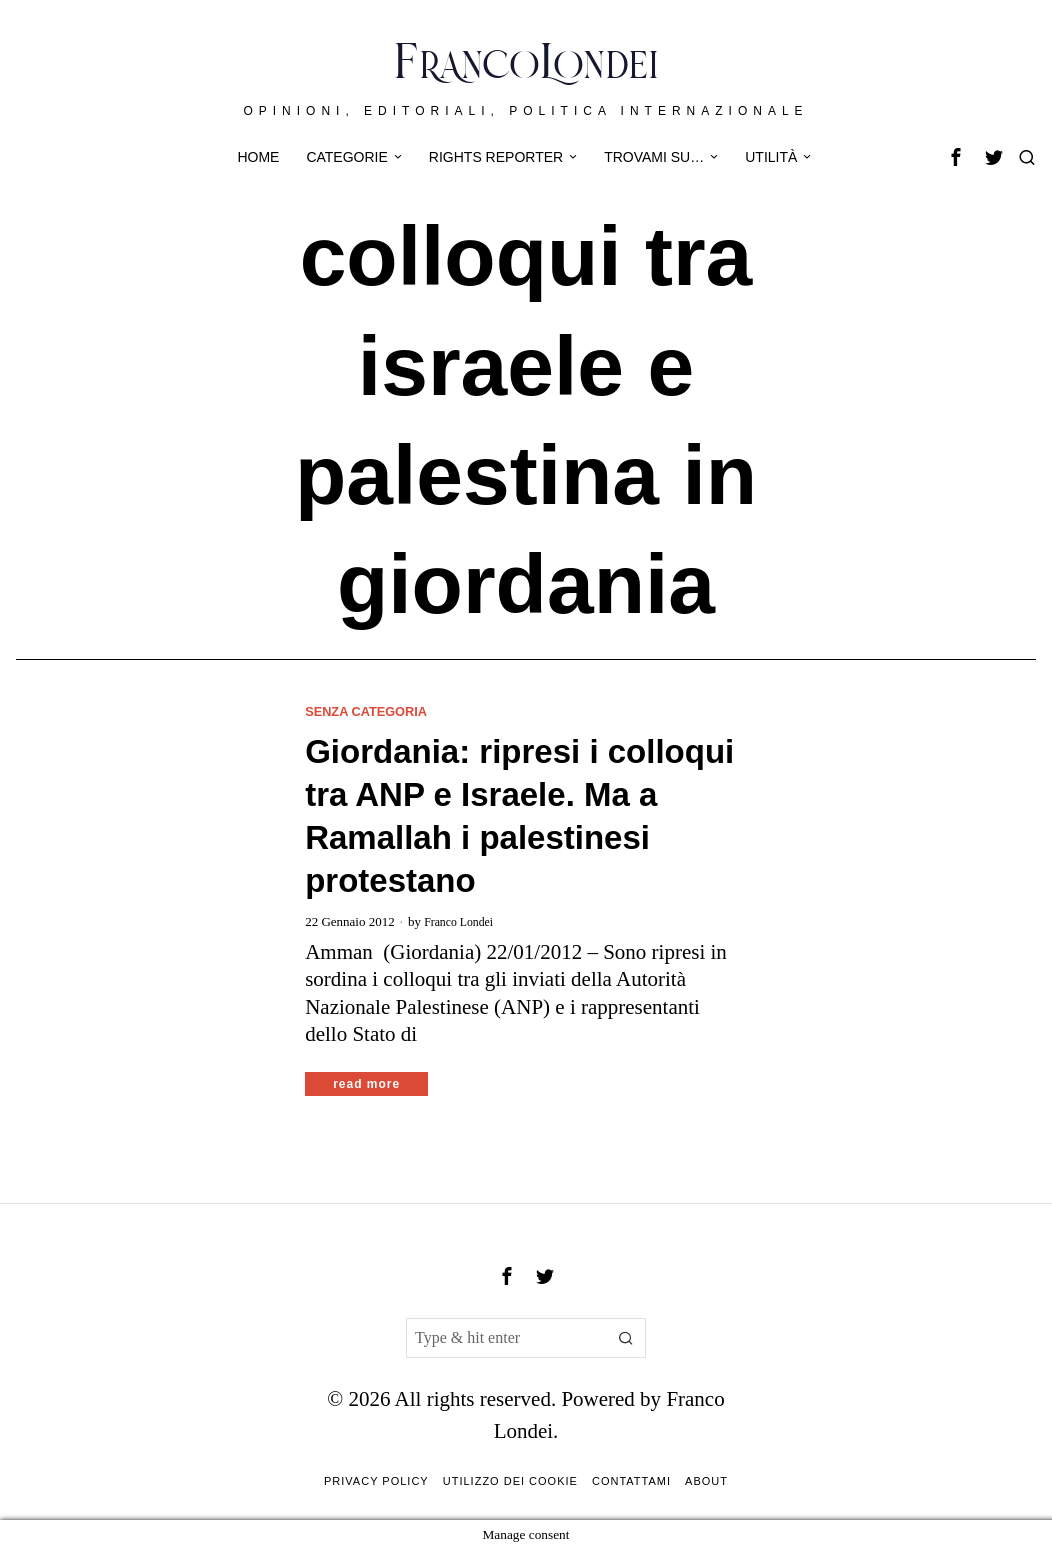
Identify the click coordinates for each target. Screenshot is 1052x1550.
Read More (366, 1085)
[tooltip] (956, 157)
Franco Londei (462, 921)
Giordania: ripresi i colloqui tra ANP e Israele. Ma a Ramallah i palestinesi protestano (519, 817)
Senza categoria (372, 711)
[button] (626, 1339)
